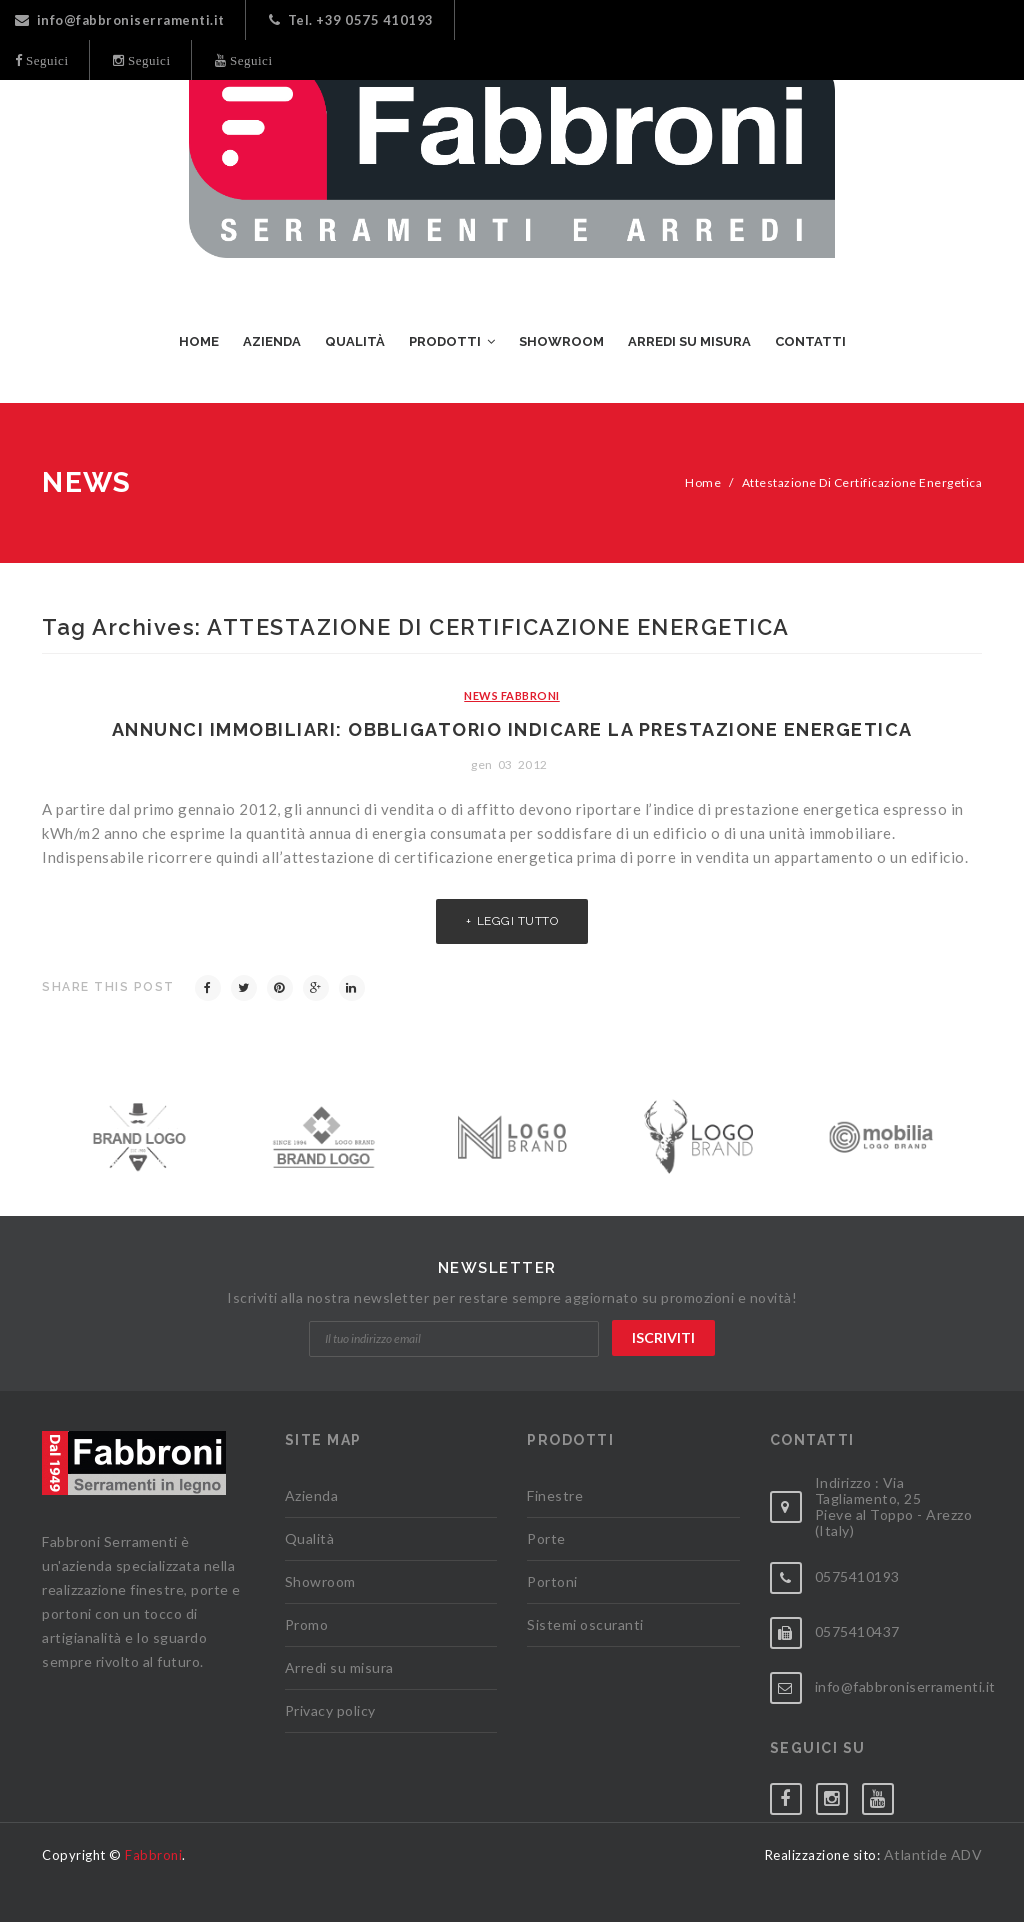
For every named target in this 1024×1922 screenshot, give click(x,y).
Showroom (320, 1581)
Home (703, 482)
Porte (546, 1538)
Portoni (552, 1581)
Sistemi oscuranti (585, 1624)
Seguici (46, 60)
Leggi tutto (518, 921)
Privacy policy (330, 1710)
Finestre (555, 1495)
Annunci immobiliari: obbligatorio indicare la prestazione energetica (512, 729)
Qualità (310, 1538)
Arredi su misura (339, 1667)
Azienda (312, 1495)
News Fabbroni (512, 695)
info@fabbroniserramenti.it (120, 20)
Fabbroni (153, 1855)
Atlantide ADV (933, 1854)
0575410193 (857, 1576)
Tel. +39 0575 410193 (351, 20)
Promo (307, 1624)
